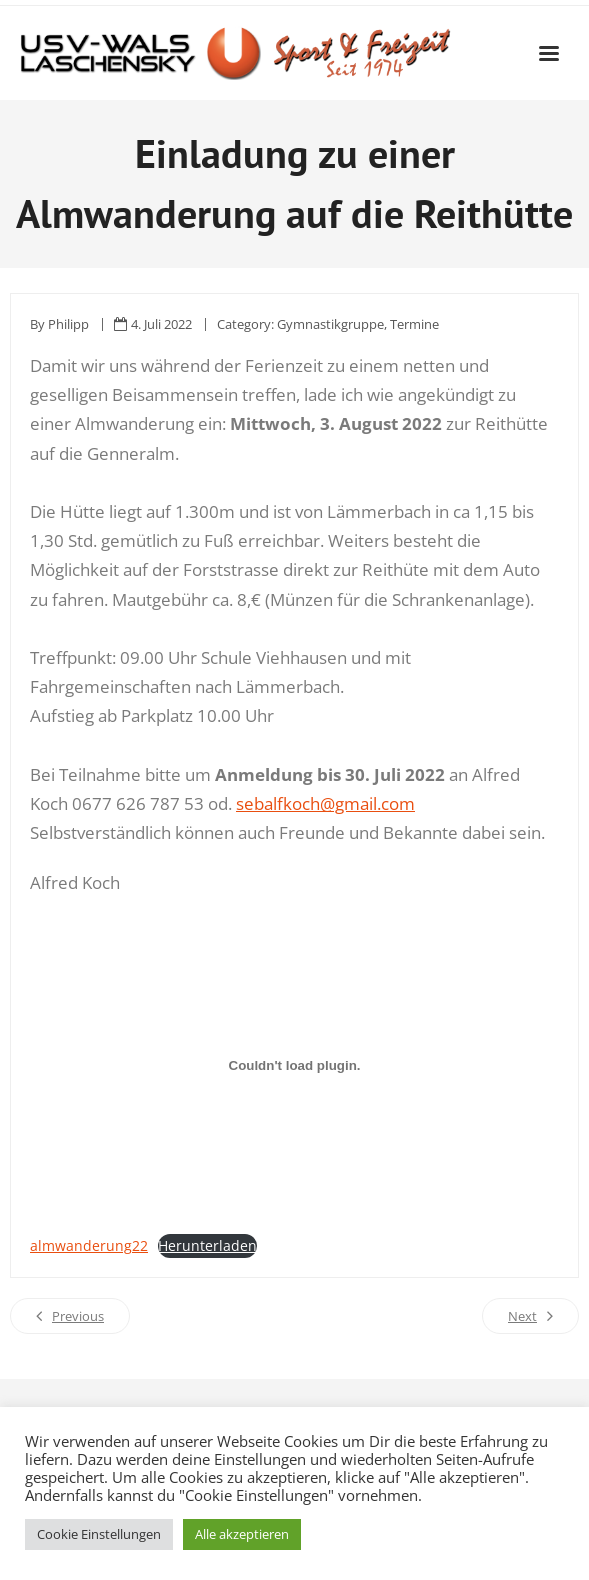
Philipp (68, 324)
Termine (414, 324)
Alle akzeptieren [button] (242, 1534)
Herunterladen (207, 1245)
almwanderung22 (89, 1245)
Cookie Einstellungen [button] (99, 1534)
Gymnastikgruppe (330, 324)
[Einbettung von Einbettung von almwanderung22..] (294, 1066)
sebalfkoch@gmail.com (325, 803)
